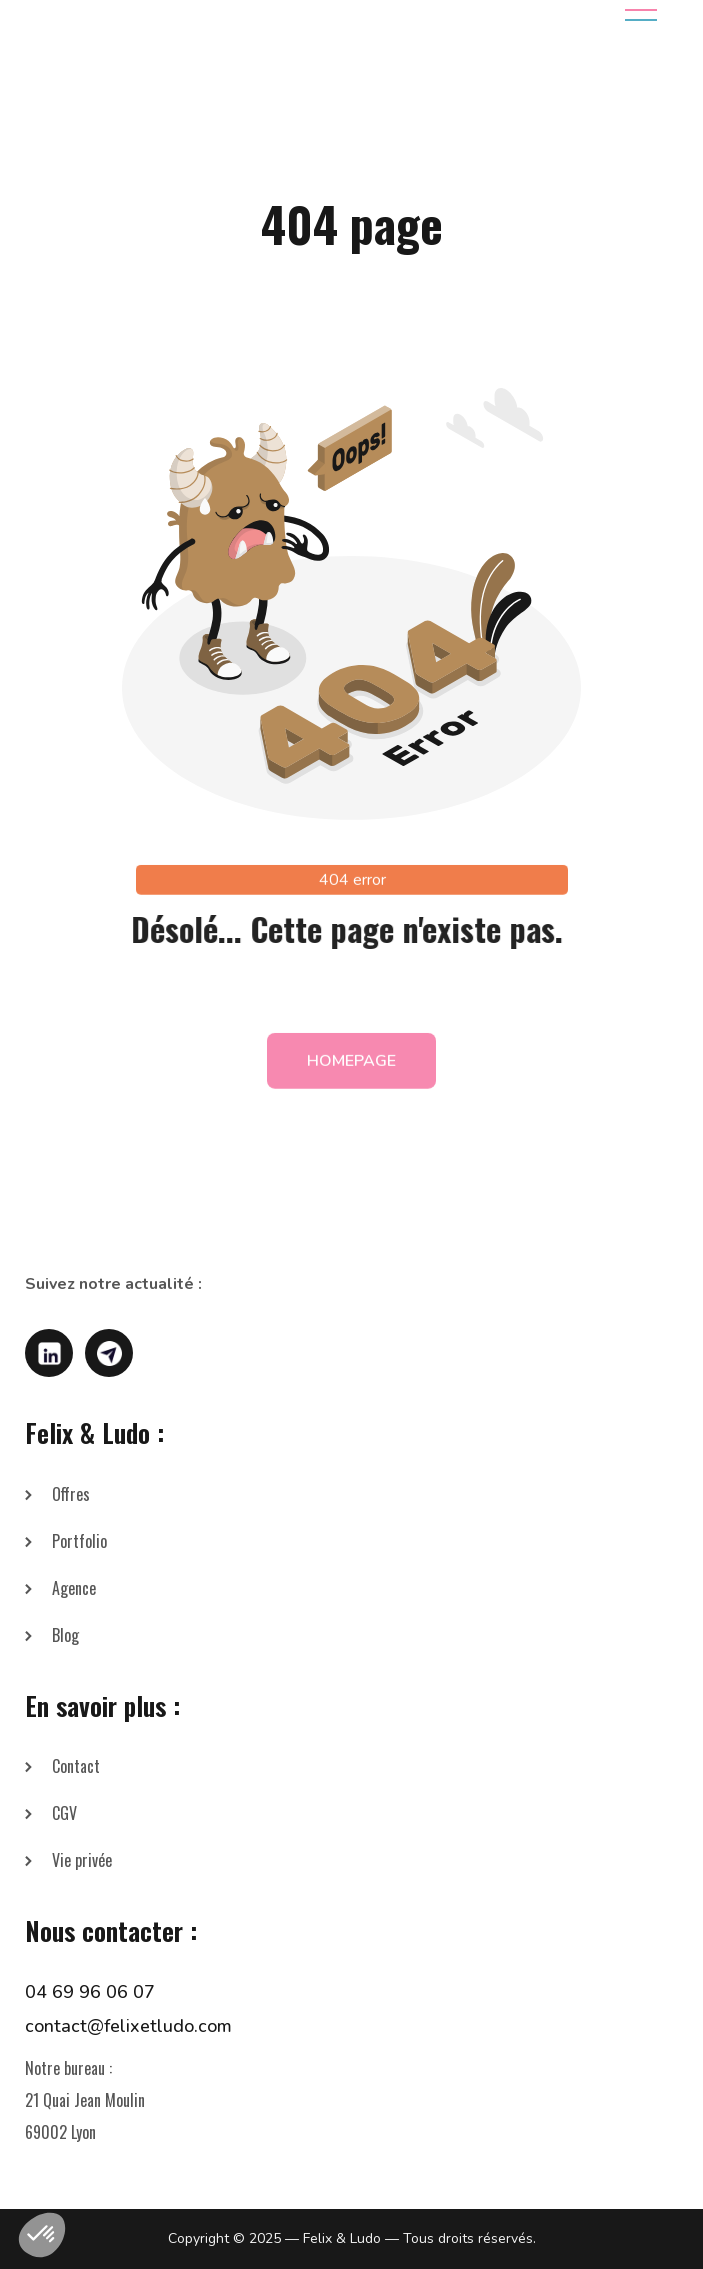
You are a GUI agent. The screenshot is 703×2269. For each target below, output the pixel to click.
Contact (76, 1766)
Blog (65, 1635)
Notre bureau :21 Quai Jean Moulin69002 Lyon (85, 2100)
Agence (74, 1588)
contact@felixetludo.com (128, 2026)
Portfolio (79, 1541)
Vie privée (82, 1860)
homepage (351, 1069)
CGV (64, 1813)
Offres (71, 1494)
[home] (169, 15)
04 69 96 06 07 (90, 1992)
